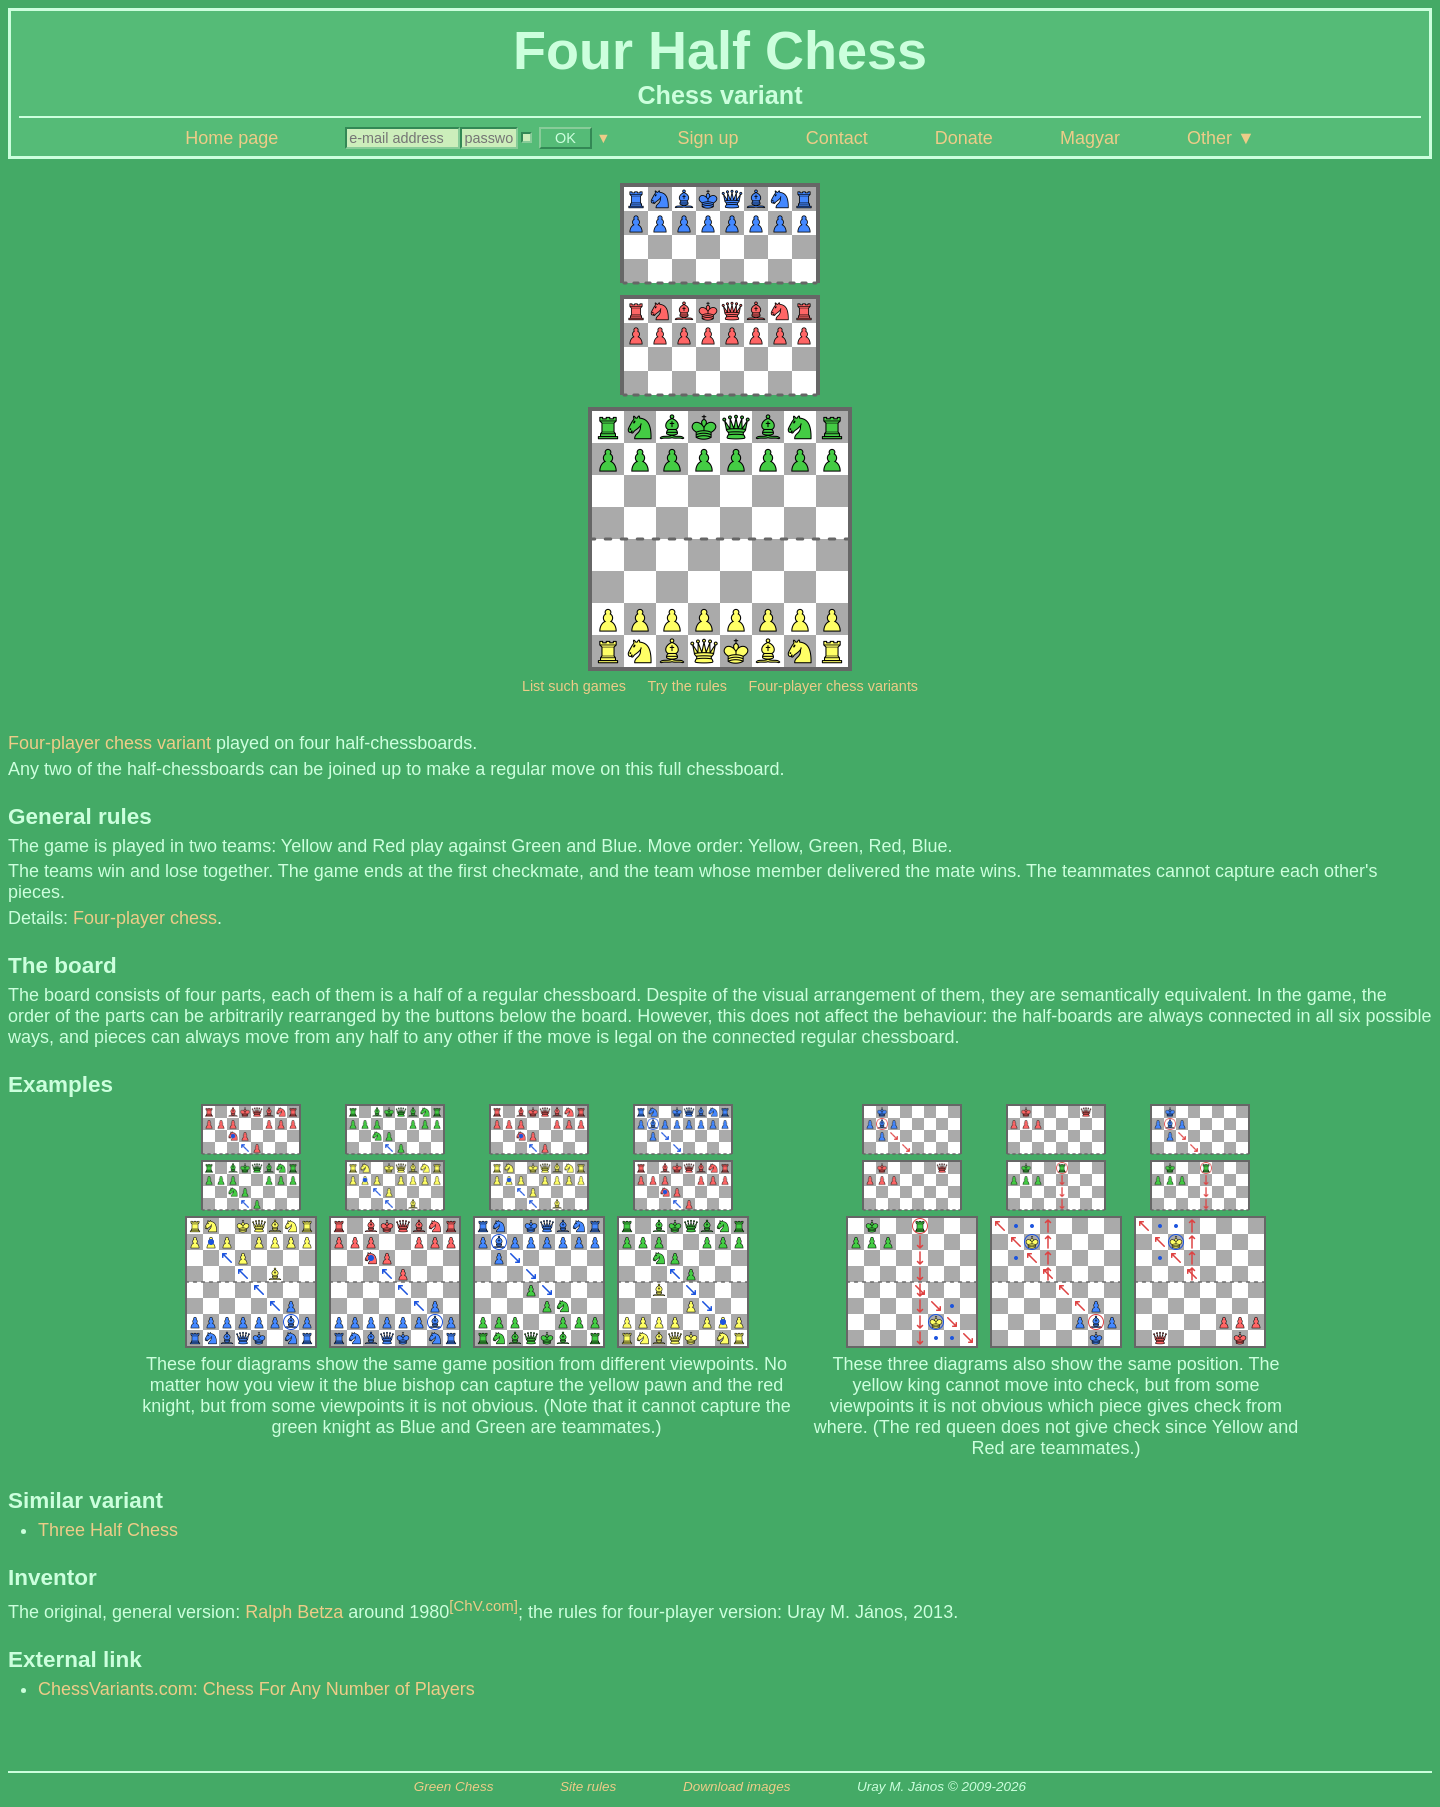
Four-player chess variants (834, 686)
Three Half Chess (108, 1530)
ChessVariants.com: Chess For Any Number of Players (256, 1689)
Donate (964, 138)
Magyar (1090, 138)
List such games (574, 686)
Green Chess (454, 1786)
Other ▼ (1221, 138)
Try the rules (686, 686)
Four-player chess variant (109, 743)
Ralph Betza (294, 1612)
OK (565, 138)
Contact (837, 138)
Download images (736, 1786)
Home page (231, 138)
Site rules (588, 1786)
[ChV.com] (483, 1605)
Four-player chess (145, 918)
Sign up (708, 138)
